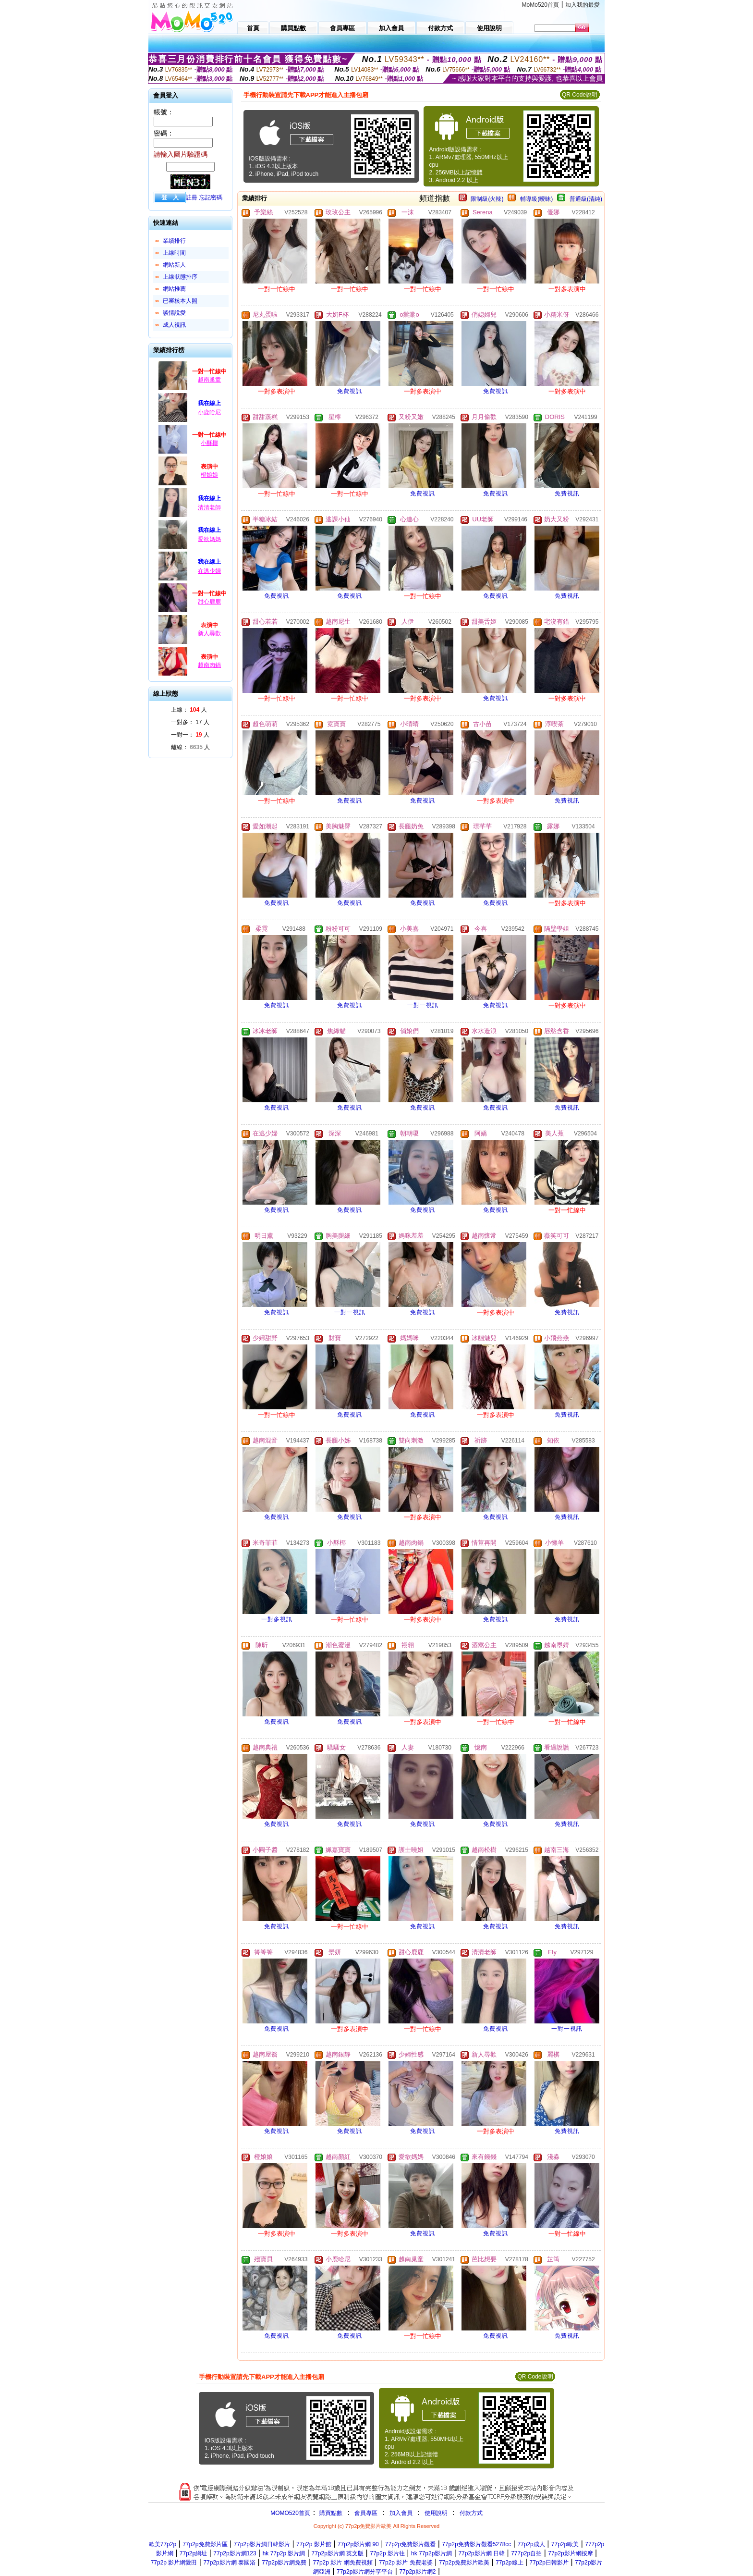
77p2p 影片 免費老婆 (406, 2562)
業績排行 (174, 240)
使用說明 (436, 2513)
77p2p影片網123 (234, 2553)
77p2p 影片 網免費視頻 (343, 2562)
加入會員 (401, 2513)
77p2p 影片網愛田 (174, 2562)
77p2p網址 (193, 2553)
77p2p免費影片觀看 (410, 2544)
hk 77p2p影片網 (431, 2553)
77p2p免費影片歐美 (464, 2562)
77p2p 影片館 (313, 2544)
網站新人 (174, 264)
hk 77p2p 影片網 (284, 2553)
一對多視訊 (276, 1619)
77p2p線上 (509, 2562)
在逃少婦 (209, 570)
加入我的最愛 (582, 4)
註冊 (191, 197)
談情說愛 (174, 312)
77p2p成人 (531, 2544)
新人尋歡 (209, 633)
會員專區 (365, 2513)
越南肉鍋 (209, 665)
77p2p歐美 (565, 2544)
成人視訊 (174, 324)
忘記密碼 (210, 197)
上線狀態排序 (180, 276)
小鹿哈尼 (209, 412)
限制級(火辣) (487, 199)
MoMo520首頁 (540, 4)
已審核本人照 (180, 300)
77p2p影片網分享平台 (365, 2571)
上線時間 (174, 252)
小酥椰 (209, 443)
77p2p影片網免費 (284, 2562)
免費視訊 (349, 391)
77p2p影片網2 (417, 2571)
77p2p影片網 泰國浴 (229, 2562)
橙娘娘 (209, 474)
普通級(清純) (586, 199)
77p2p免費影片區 (204, 2544)
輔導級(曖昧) (536, 199)
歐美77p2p (162, 2544)
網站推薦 (174, 288)
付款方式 (471, 2513)
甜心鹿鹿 (209, 601)
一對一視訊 (422, 1005)
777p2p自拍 (526, 2553)
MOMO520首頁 (290, 2513)
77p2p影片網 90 (358, 2544)
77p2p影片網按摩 (570, 2553)
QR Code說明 (579, 94)
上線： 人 (189, 709)
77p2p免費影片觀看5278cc (476, 2544)
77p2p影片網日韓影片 (262, 2544)
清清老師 (209, 507)
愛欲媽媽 (209, 539)
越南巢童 (209, 379)
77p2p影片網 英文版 (337, 2553)
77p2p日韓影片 (549, 2562)
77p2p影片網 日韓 (481, 2553)
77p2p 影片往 (387, 2553)
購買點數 (330, 2513)
